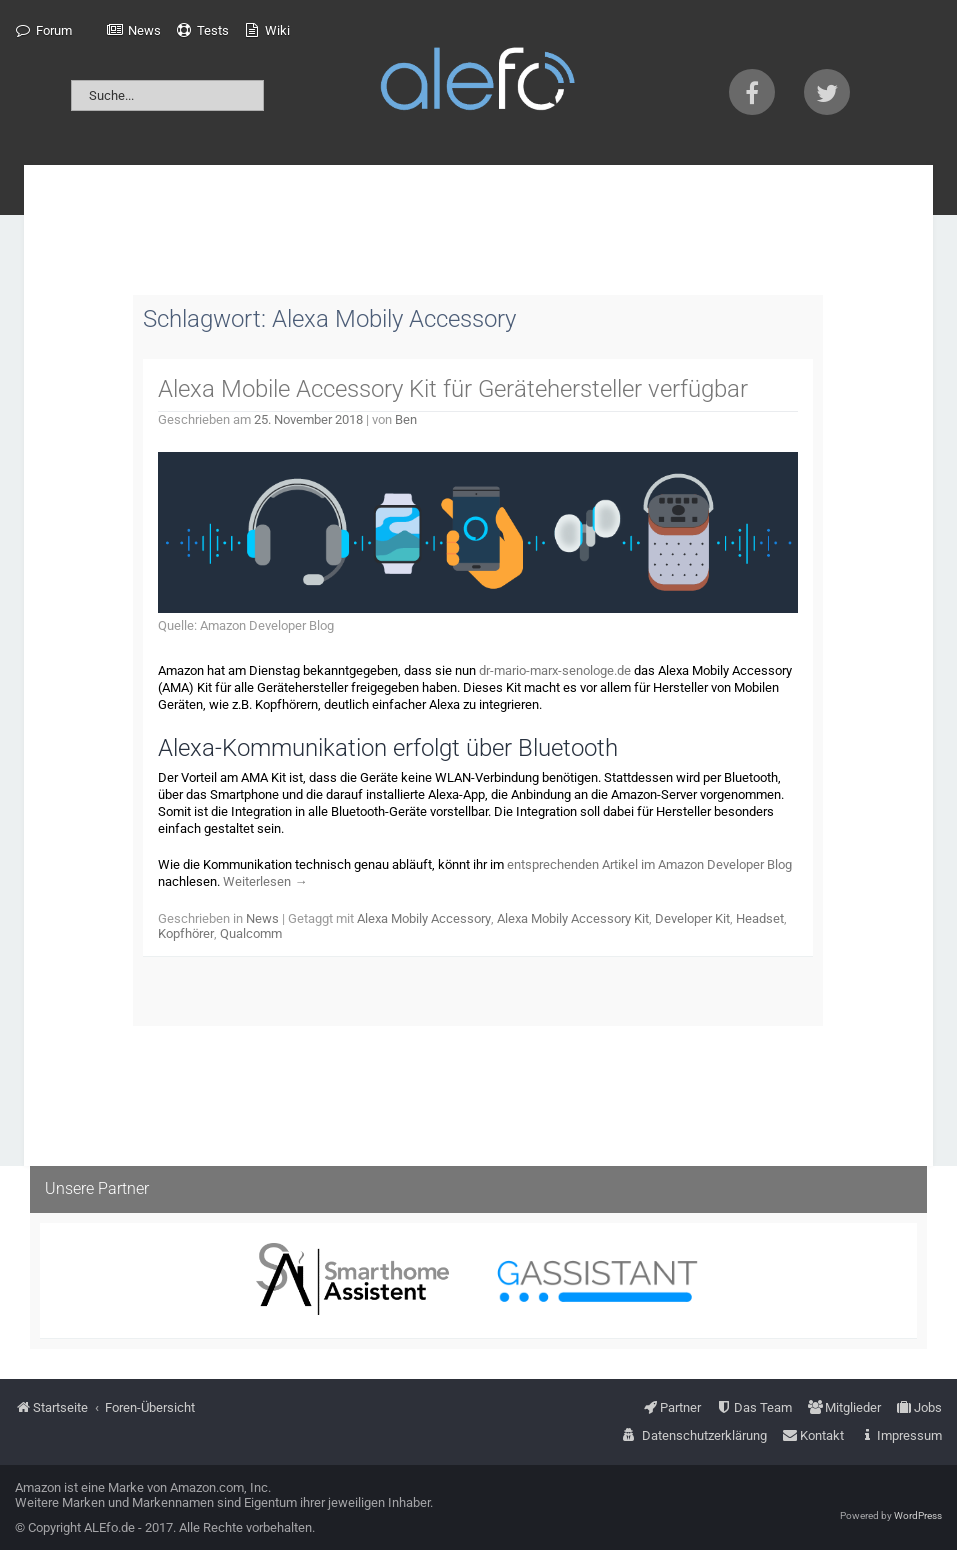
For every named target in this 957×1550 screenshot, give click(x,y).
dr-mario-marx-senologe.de (555, 670)
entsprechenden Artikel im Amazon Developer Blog (649, 864)
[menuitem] (43, 31)
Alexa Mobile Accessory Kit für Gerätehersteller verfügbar (453, 389)
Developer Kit (692, 918)
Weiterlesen (265, 881)
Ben (406, 419)
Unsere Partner (97, 1189)
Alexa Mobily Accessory (424, 918)
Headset (760, 918)
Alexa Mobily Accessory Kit (573, 918)
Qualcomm (251, 933)
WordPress (918, 1515)
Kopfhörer (186, 933)
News (262, 918)
